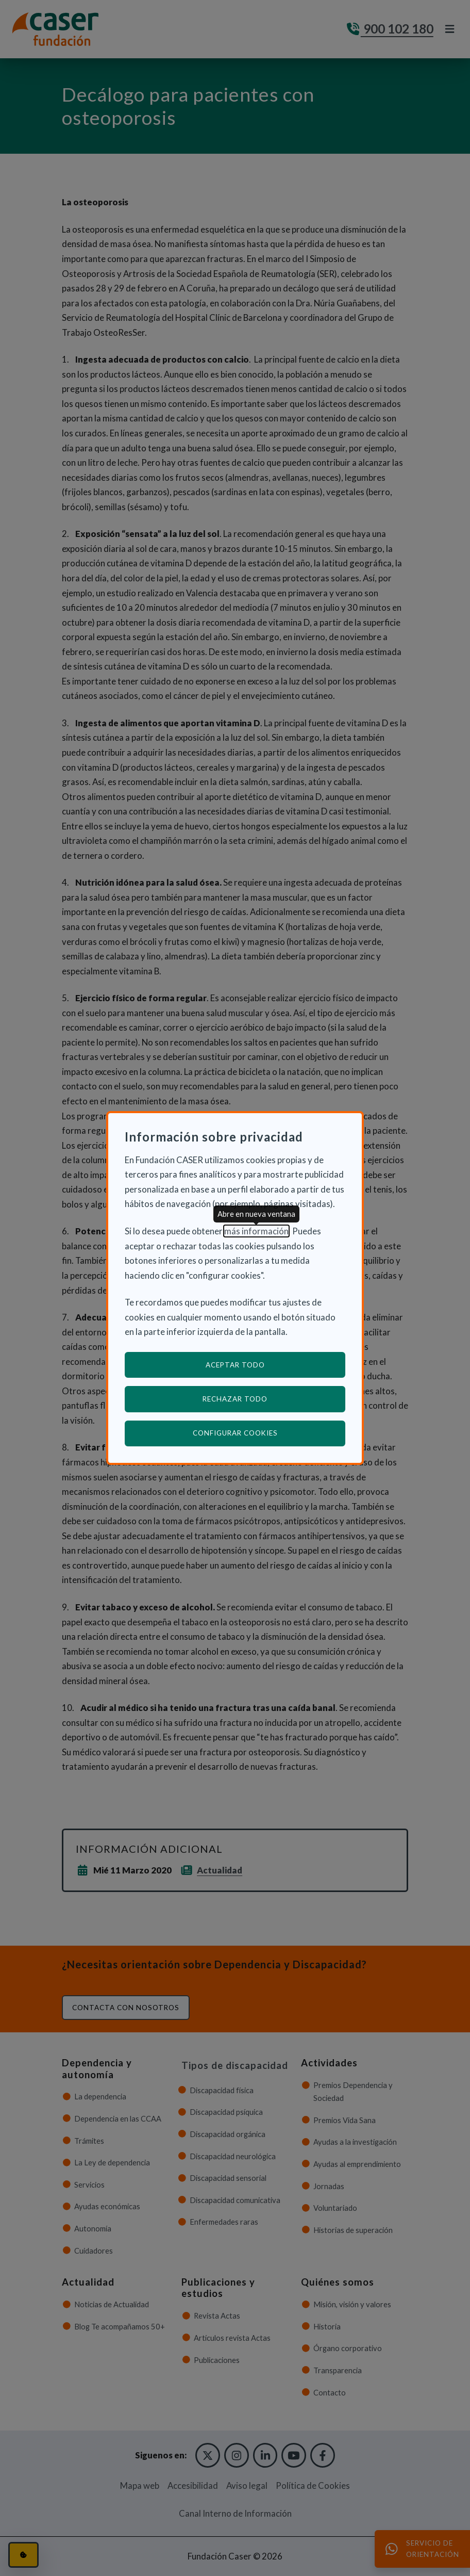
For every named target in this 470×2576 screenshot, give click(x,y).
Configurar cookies (269, 1432)
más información (256, 1231)
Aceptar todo (235, 1365)
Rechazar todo (235, 1399)
